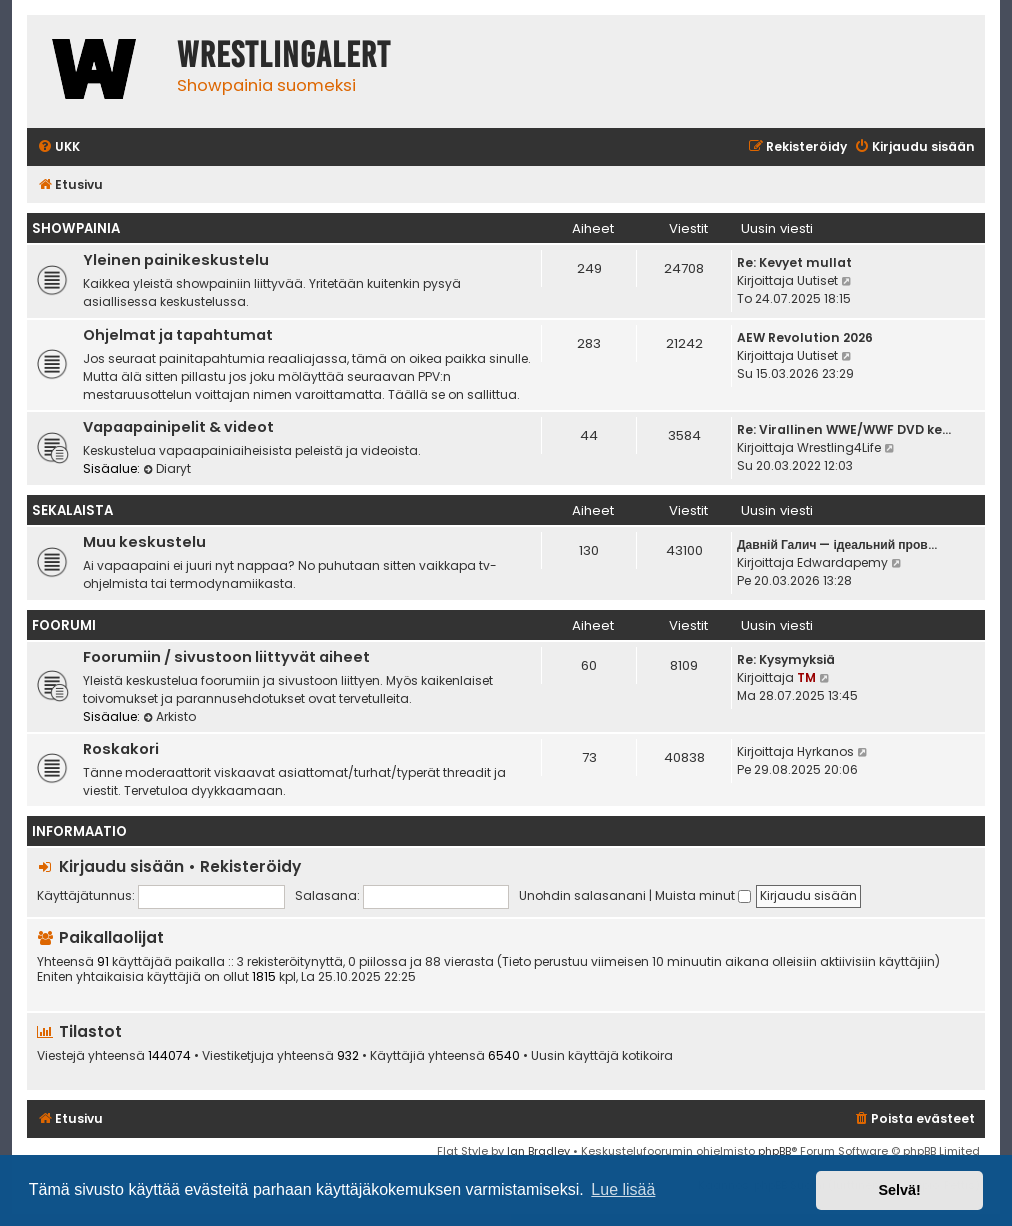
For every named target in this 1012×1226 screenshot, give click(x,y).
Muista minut (703, 895)
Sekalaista (72, 510)
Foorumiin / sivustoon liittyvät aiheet (226, 657)
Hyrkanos (825, 751)
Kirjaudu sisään (121, 866)
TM (806, 677)
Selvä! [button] (899, 1190)
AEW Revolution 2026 (805, 337)
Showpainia (76, 228)
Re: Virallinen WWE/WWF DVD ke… (844, 429)
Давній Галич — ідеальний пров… (837, 544)
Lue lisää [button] (623, 1189)
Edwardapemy (842, 562)
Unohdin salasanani (582, 895)
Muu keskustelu (144, 542)
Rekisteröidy (250, 866)
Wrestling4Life (839, 447)
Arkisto (169, 716)
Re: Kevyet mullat (794, 262)
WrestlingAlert (284, 55)
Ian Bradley (538, 1151)
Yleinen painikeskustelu (176, 260)
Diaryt (167, 468)
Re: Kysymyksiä (786, 659)
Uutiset (817, 280)
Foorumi (64, 625)
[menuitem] (58, 147)
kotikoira (647, 1056)
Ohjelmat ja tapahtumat (178, 335)
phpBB (774, 1151)
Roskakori (121, 749)
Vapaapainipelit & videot (178, 427)
